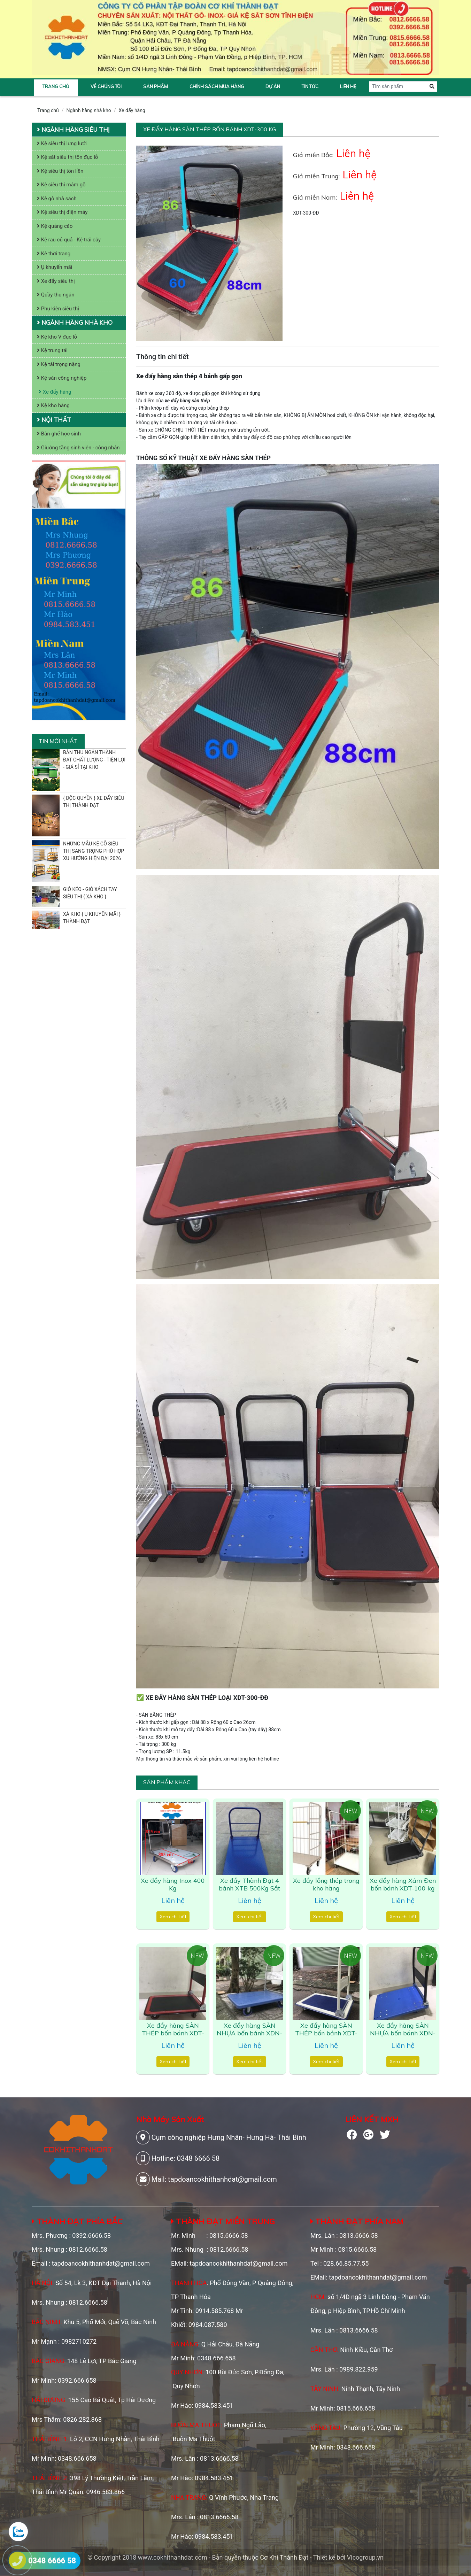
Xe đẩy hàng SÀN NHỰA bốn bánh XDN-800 (402, 2032)
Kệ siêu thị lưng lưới (62, 143)
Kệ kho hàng (53, 405)
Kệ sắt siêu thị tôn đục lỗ (67, 157)
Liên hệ (348, 86)
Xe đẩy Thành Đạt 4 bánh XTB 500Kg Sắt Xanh (249, 1888)
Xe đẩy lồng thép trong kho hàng (326, 1884)
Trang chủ (56, 86)
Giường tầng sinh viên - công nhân (78, 447)
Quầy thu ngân (56, 295)
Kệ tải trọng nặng (58, 364)
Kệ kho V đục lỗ (57, 337)
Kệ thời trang (53, 253)
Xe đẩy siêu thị (56, 281)
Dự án (272, 86)
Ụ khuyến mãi (54, 267)
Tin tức (310, 86)
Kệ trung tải (52, 350)
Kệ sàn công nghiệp (61, 378)
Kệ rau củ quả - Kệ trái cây (69, 240)
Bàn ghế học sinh (59, 434)
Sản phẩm (155, 86)
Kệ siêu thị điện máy (62, 212)
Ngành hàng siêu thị (73, 129)
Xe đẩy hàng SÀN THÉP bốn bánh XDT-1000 (326, 2032)
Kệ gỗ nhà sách (57, 198)
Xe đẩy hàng (131, 110)
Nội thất (54, 419)
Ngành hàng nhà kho (89, 110)
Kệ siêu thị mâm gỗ (61, 184)
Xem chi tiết (173, 1916)
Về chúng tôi (106, 86)
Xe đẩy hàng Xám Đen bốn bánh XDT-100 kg (403, 1884)
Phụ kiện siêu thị (58, 308)
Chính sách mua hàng (217, 86)
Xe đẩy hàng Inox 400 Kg (173, 1884)
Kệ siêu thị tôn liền (60, 171)
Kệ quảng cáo (55, 226)
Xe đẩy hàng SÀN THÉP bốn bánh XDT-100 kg (173, 2032)
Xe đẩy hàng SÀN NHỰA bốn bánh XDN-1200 (249, 2032)
